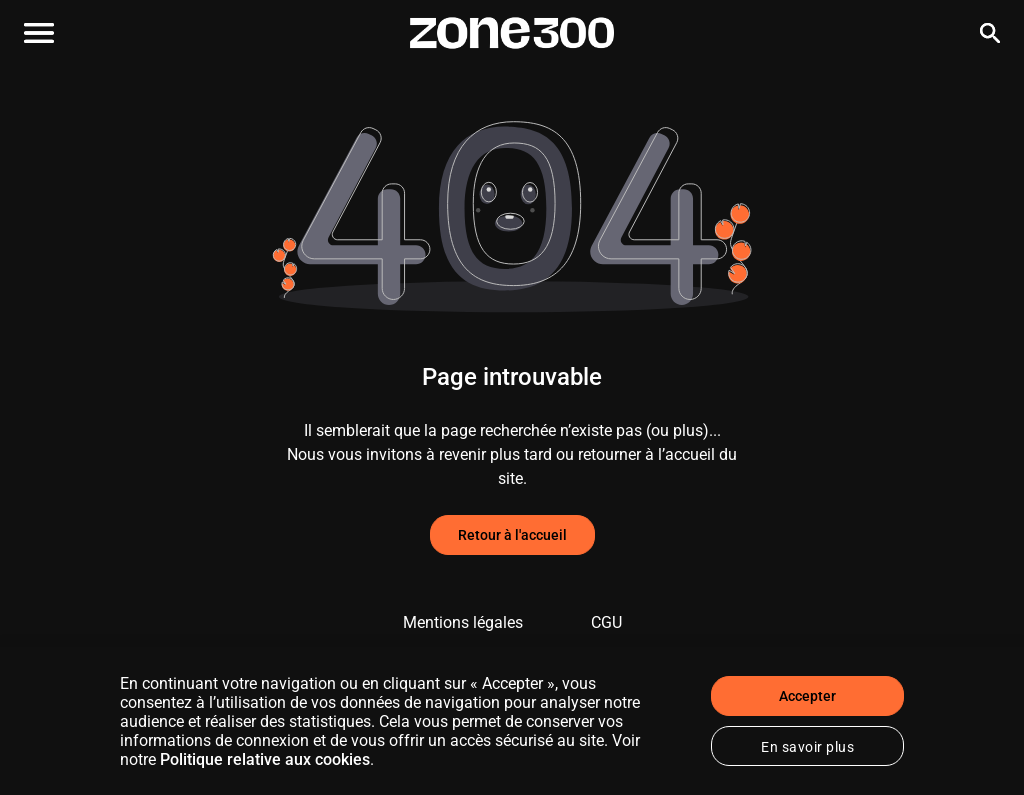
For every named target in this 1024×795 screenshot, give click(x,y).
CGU (606, 622)
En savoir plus (807, 747)
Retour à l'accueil (512, 535)
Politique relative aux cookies (265, 759)
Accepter (807, 696)
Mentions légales (463, 622)
